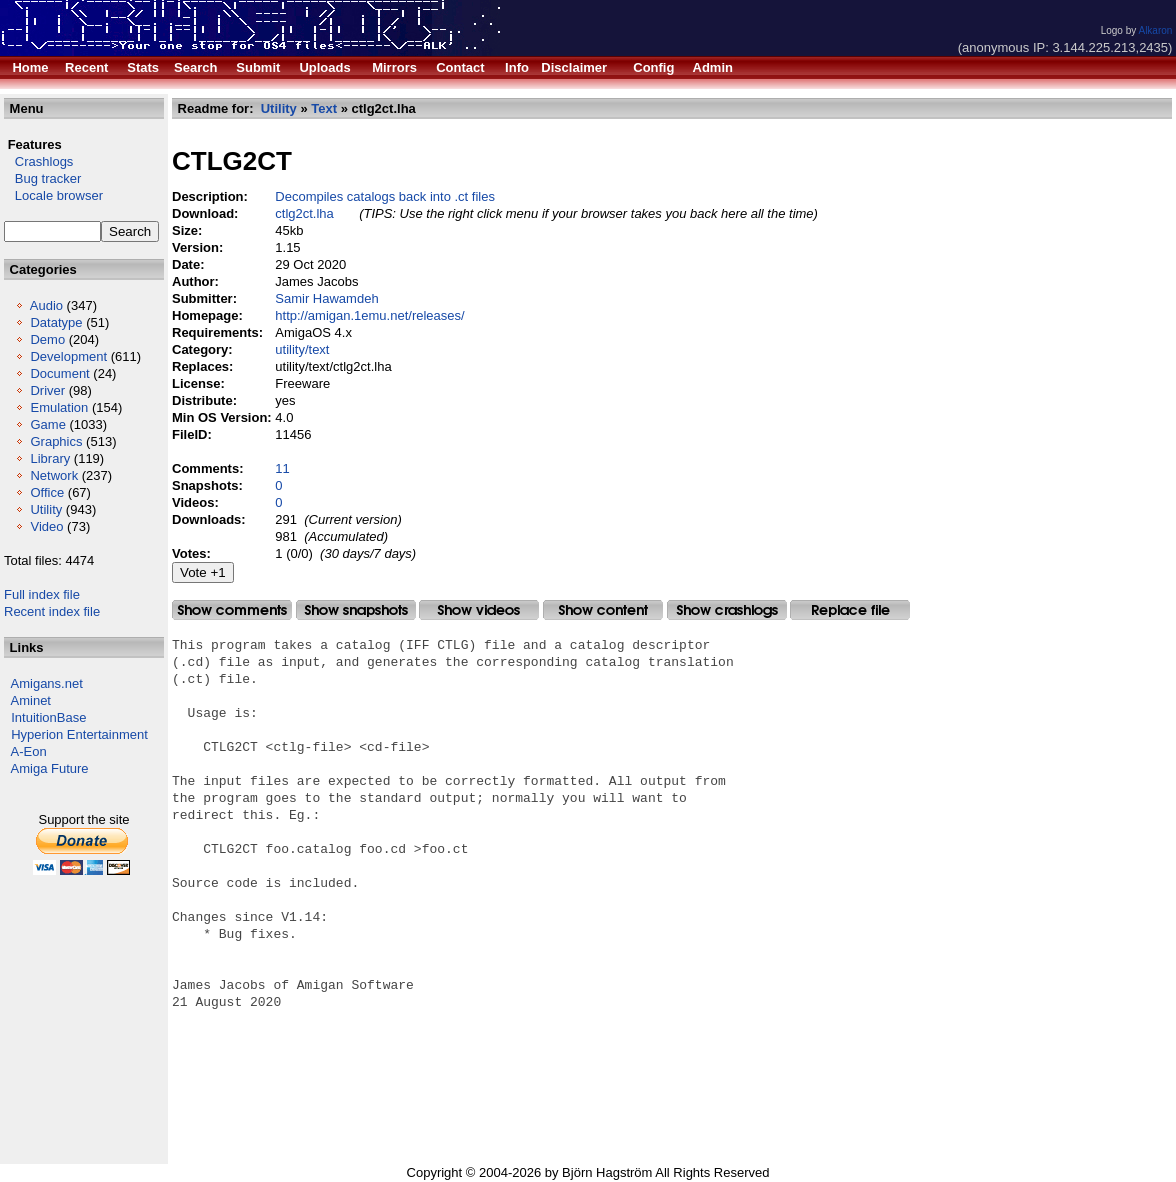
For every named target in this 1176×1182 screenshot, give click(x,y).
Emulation (59, 407)
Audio (46, 305)
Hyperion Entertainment (79, 734)
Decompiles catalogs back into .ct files (385, 196)
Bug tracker (42, 178)
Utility (46, 509)
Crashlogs (38, 161)
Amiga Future (50, 768)
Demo (47, 339)
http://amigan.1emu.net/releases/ (369, 315)
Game (47, 424)
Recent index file (52, 611)
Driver (47, 390)
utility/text (302, 349)
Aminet (31, 700)
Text (324, 108)
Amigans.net (47, 683)
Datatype (56, 322)
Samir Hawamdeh (326, 298)
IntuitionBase (48, 717)
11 (282, 468)
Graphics (56, 441)
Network (54, 475)
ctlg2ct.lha (304, 213)
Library (50, 458)
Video (46, 526)
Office (47, 492)
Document (59, 373)
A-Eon (29, 751)
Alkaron (1155, 30)
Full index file (42, 594)
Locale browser (53, 195)
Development (68, 356)
